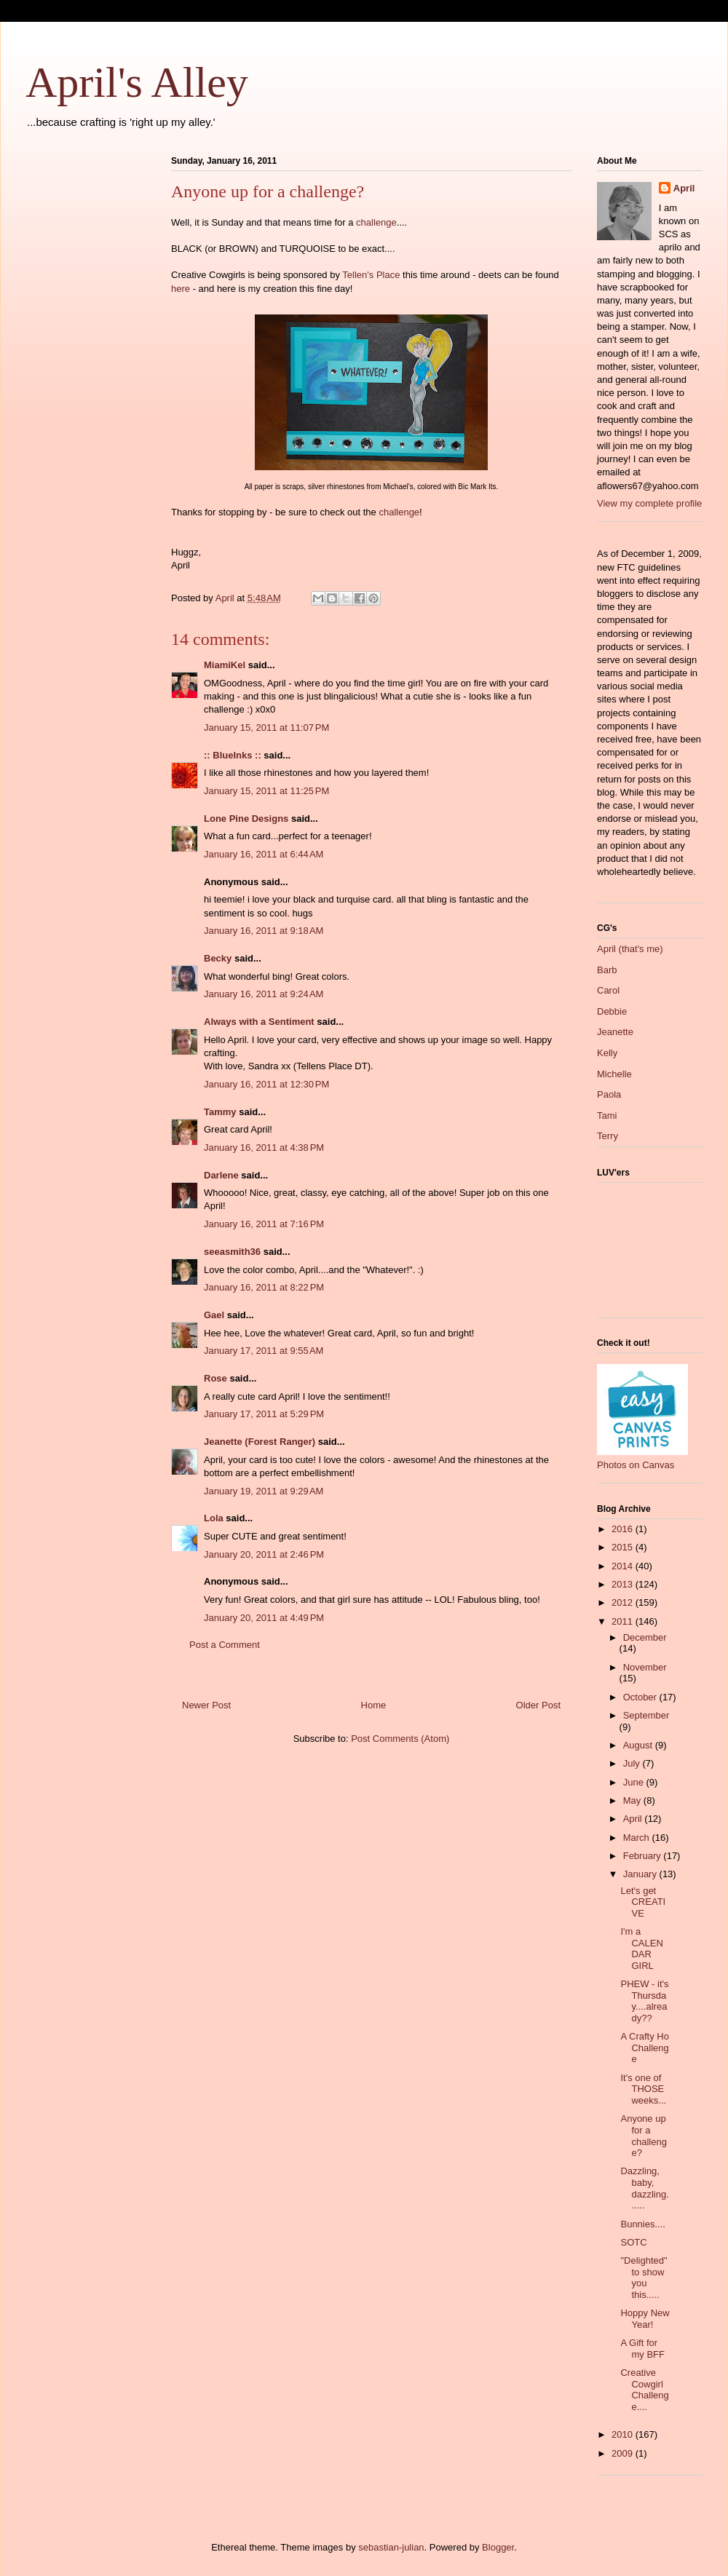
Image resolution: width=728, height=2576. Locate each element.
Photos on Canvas (635, 1464)
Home (374, 1705)
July (633, 1763)
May (633, 1800)
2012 (624, 1602)
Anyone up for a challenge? (643, 2135)
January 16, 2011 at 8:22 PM (264, 1287)
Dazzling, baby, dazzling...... (644, 2188)
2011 (624, 1621)
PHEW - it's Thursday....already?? (644, 2001)
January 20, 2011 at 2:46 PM (264, 1554)
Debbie (612, 1011)
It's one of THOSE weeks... (643, 2089)
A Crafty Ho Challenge (644, 2047)
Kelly (607, 1052)
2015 (624, 1547)
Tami (607, 1115)
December (645, 1637)
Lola (213, 1518)
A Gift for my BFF (642, 2348)
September (646, 1715)
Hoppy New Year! (644, 2318)
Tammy (220, 1111)
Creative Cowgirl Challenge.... (644, 2389)
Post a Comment (224, 1644)
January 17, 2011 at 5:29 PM (264, 1413)
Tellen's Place (371, 274)
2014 (624, 1566)
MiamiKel (224, 664)
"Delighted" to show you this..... (643, 2277)
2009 (624, 2453)
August (639, 1745)
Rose (215, 1378)
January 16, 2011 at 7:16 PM (264, 1223)
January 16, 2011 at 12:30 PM (266, 1084)
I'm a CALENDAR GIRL (641, 1948)
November (645, 1667)
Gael (214, 1314)
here (180, 288)
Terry (607, 1135)
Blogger (498, 2547)
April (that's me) (630, 948)
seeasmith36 (232, 1251)
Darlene (221, 1175)
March (637, 1837)
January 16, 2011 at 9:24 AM (263, 993)
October (641, 1697)
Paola (609, 1094)
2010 (624, 2434)
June (634, 1782)
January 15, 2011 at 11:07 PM (266, 727)
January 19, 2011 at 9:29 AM (263, 1491)
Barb (607, 969)
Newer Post (206, 1705)
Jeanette (615, 1031)
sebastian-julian (391, 2547)
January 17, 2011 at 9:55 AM (263, 1350)
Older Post (538, 1705)
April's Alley (136, 82)
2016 (624, 1528)
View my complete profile (649, 503)
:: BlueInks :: (232, 755)
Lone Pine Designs (246, 818)
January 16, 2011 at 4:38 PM (264, 1147)
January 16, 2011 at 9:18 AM (263, 930)
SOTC (633, 2242)
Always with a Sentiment (259, 1021)
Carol (608, 990)
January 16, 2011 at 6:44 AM (263, 854)
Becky (218, 958)
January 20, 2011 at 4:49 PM (264, 1617)
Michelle (614, 1074)
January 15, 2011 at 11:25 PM (266, 790)
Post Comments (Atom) (400, 1738)
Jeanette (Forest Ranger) (261, 1441)
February (643, 1855)
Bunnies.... (642, 2224)
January (641, 1873)
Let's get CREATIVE (642, 1902)
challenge (376, 222)
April (684, 188)
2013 (624, 1584)
